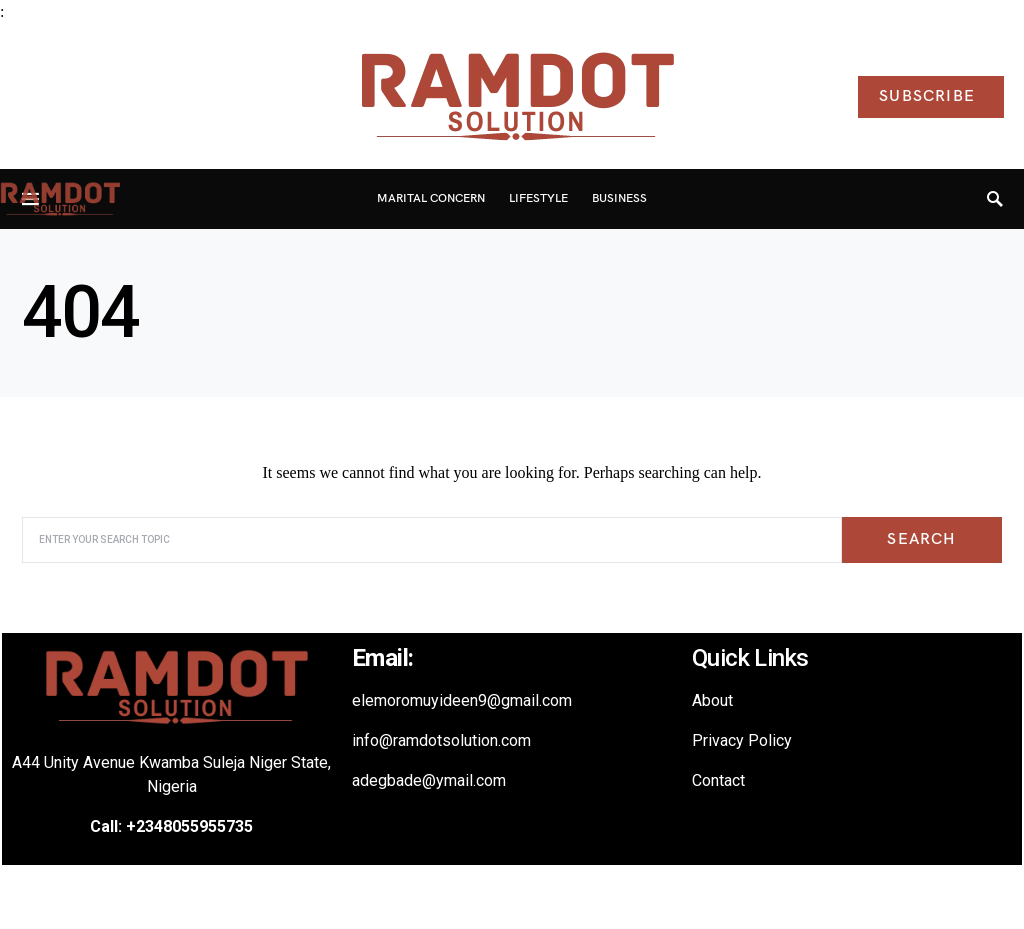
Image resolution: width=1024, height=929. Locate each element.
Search (921, 539)
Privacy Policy (742, 740)
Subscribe (927, 96)
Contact (718, 780)
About (712, 700)
